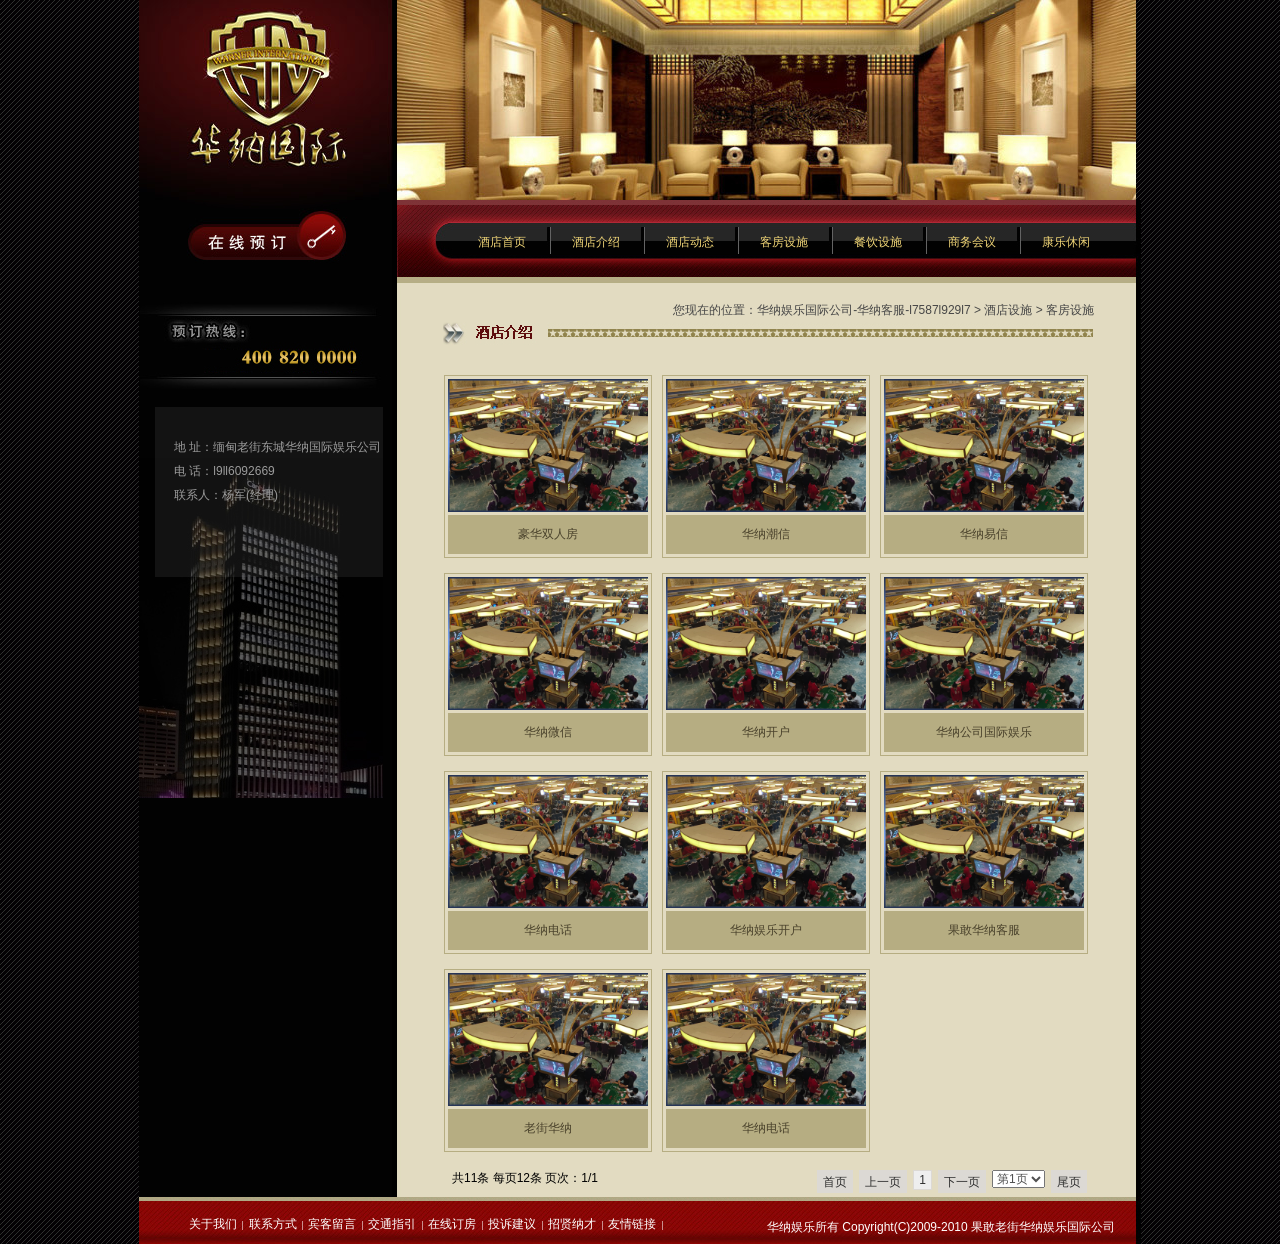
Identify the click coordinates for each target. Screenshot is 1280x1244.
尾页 (1069, 1182)
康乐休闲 (1066, 242)
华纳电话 (548, 930)
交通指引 (392, 1224)
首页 (835, 1182)
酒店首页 (502, 242)
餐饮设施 (878, 242)
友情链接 (632, 1224)
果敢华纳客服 (984, 930)
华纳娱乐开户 (766, 930)
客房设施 (784, 242)
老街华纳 (548, 1128)
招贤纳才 (572, 1224)
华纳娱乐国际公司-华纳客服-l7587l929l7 (863, 310)
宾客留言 (332, 1224)
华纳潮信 (766, 534)
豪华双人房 (548, 534)
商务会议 (972, 242)
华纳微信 (548, 732)
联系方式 (273, 1224)
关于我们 (213, 1224)
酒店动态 (690, 242)
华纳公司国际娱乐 (984, 732)
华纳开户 (766, 732)
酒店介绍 (596, 242)
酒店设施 (1008, 310)
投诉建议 (512, 1224)
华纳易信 (984, 534)
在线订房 (452, 1224)
